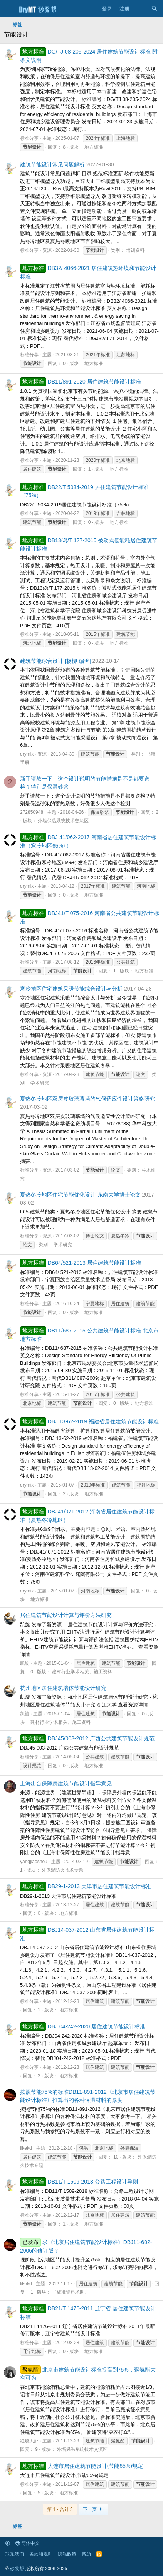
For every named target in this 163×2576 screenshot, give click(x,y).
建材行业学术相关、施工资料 (82, 1671)
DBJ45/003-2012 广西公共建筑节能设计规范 (87, 1738)
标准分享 (29, 138)
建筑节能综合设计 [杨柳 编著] (55, 661)
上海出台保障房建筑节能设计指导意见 (66, 1783)
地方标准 (93, 147)
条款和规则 (40, 2554)
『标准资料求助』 (70, 2292)
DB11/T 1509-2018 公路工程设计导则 (79, 2182)
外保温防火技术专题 (62, 1870)
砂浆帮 (17, 2568)
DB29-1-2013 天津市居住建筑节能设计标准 (85, 1886)
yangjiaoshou (33, 1861)
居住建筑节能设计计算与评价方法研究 (66, 1615)
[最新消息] (140, 9)
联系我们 (14, 2554)
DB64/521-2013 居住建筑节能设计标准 (80, 1263)
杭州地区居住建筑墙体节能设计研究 (63, 1688)
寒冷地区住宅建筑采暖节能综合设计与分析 (71, 988)
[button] (8, 2543)
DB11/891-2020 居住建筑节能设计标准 (80, 382)
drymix (27, 754)
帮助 (86, 2554)
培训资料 (135, 250)
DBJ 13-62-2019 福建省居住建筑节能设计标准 (89, 1421)
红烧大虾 (29, 2441)
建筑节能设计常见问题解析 (52, 164)
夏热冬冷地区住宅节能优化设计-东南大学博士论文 (80, 1195)
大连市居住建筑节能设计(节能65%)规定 (81, 2466)
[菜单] (9, 8)
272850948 (31, 812)
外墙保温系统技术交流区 (63, 820)
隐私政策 (67, 2554)
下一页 (93, 2509)
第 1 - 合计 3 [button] (60, 2509)
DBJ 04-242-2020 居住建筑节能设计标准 (82, 2026)
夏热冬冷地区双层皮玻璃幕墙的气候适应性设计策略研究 (87, 1099)
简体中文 (27, 2543)
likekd (26, 2148)
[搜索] (154, 9)
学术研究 (39, 1083)
